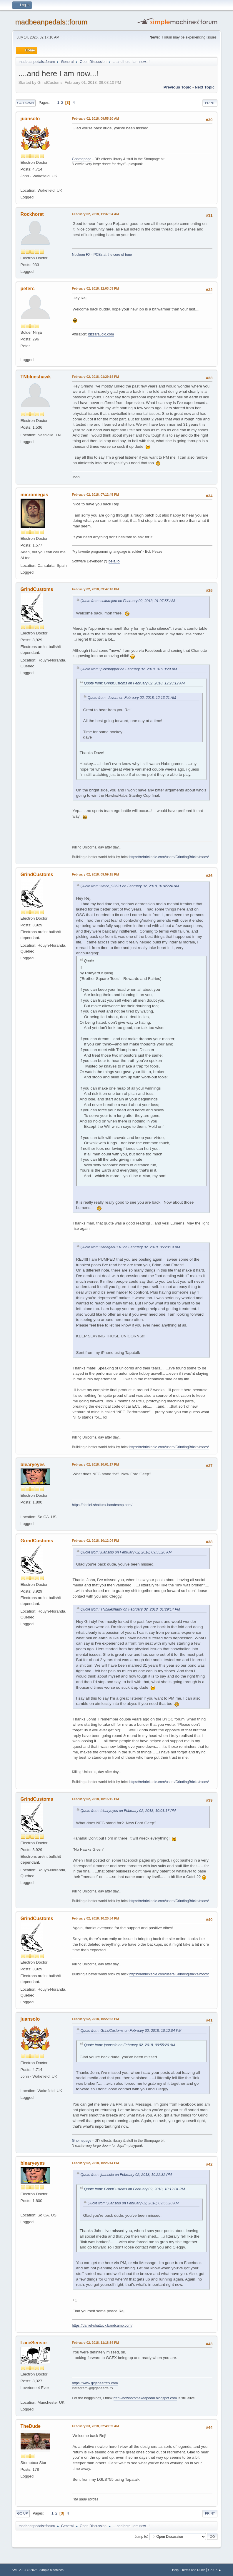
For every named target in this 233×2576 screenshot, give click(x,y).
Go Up (22, 2513)
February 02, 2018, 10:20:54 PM (95, 1918)
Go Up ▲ (215, 2570)
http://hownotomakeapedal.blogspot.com (145, 2398)
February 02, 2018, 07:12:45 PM (95, 494)
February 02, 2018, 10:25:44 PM (95, 2163)
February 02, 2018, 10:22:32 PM (95, 2019)
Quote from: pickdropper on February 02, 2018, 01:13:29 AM (129, 669)
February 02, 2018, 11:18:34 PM (95, 2342)
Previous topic (178, 87)
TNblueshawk (36, 376)
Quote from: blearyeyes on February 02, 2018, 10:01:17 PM (128, 1811)
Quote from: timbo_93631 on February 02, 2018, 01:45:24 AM (130, 886)
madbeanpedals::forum (51, 22)
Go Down (25, 103)
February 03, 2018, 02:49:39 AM (95, 2426)
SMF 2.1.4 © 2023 (25, 2570)
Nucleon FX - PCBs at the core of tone (102, 255)
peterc (28, 288)
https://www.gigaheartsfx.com (95, 2383)
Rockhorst (32, 214)
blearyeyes (33, 1464)
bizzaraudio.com (101, 334)
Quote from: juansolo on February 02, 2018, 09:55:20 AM (126, 1552)
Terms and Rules (193, 2570)
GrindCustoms (37, 589)
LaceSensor (34, 2342)
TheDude (31, 2426)
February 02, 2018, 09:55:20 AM (95, 118)
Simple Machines (51, 2570)
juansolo (30, 118)
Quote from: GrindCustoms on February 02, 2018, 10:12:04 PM (131, 2031)
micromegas (34, 494)
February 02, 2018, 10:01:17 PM (95, 1464)
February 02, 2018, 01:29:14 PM (95, 376)
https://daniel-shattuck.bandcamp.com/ (102, 1505)
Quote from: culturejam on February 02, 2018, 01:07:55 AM (128, 601)
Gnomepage (81, 159)
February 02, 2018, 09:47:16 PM (95, 589)
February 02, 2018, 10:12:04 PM (95, 1540)
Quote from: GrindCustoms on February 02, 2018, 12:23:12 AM (134, 683)
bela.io (114, 561)
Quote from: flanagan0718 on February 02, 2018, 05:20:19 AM (130, 1247)
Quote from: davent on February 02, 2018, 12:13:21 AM (132, 698)
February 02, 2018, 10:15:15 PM (95, 1799)
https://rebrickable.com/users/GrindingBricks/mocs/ (169, 857)
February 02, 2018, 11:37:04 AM (95, 214)
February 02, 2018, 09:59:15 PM (95, 874)
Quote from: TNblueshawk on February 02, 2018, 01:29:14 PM (130, 1609)
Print (210, 103)
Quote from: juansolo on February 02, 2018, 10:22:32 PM (126, 2175)
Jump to (140, 2536)
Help (175, 2570)
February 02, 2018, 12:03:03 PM (95, 288)
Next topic (204, 87)
